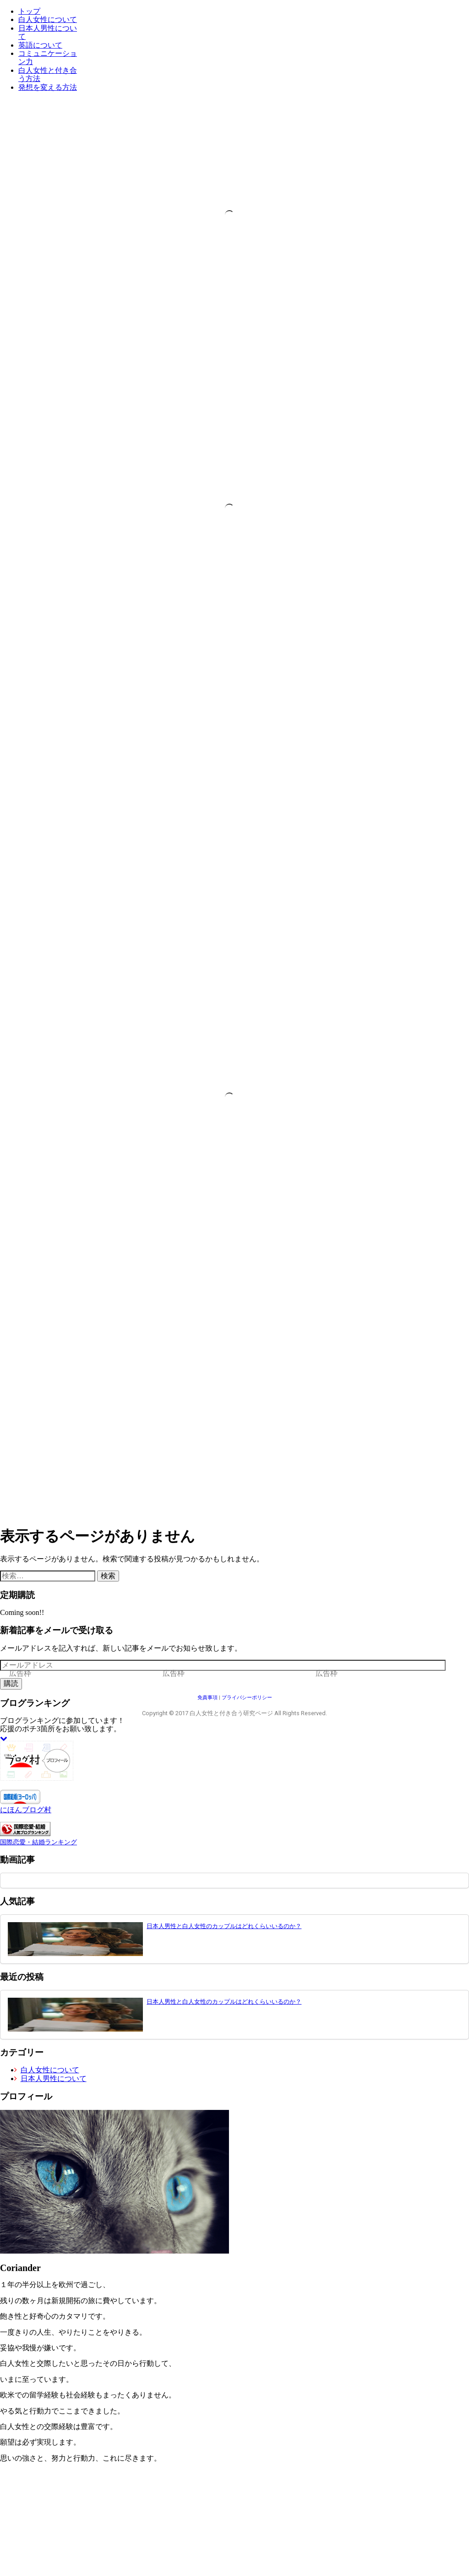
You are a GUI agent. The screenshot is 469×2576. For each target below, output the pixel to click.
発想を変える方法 (47, 87)
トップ (29, 11)
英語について (40, 45)
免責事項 (207, 1698)
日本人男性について (52, 2078)
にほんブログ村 (25, 1810)
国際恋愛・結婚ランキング (38, 1842)
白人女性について (47, 19)
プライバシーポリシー (247, 1698)
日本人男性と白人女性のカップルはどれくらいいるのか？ (224, 1926)
